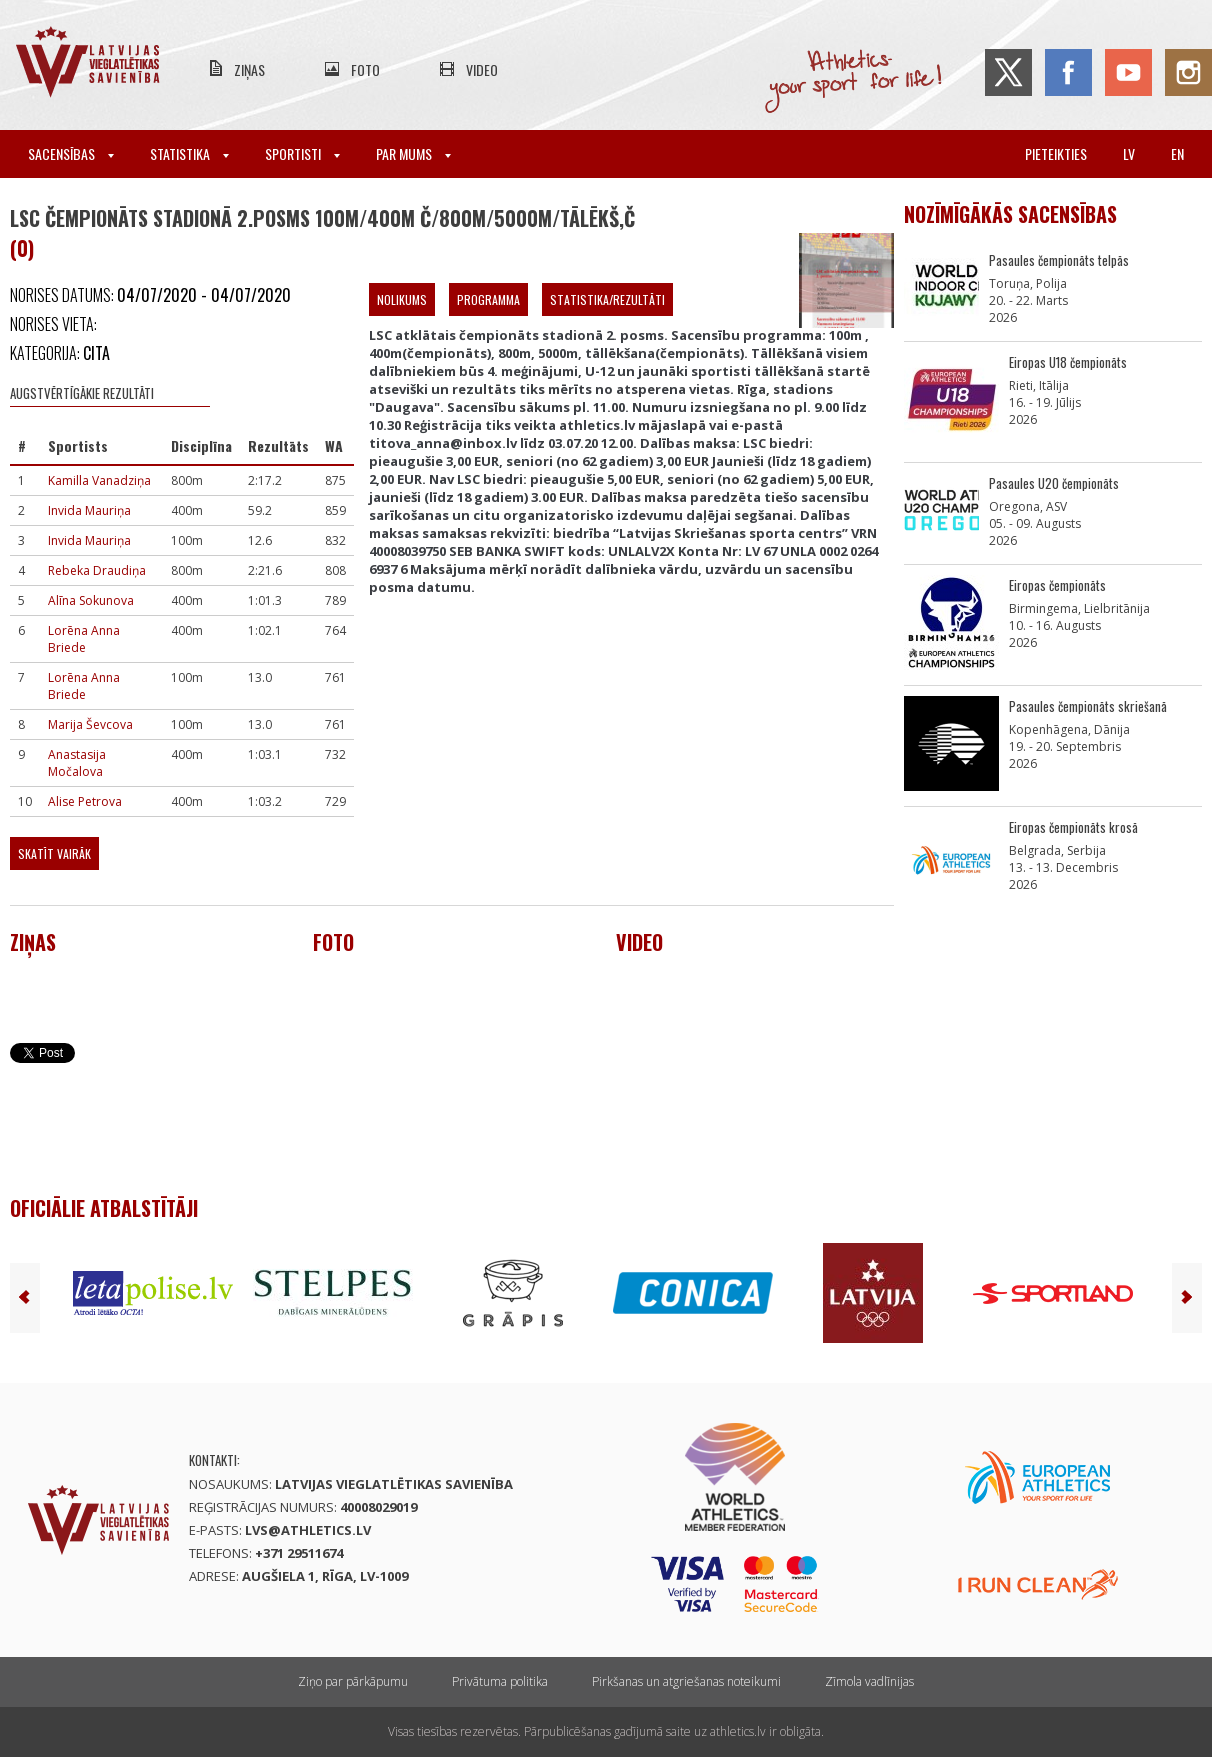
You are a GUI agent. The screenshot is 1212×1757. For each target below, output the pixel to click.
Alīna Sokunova (91, 600)
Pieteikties (1056, 153)
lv (1129, 153)
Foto (365, 69)
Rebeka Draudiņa (97, 570)
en (1177, 153)
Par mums (413, 153)
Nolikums (402, 299)
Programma (488, 299)
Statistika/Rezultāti (607, 299)
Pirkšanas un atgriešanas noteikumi (686, 1681)
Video (482, 69)
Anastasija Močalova (77, 763)
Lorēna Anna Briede (84, 639)
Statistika (189, 153)
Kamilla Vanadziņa (99, 480)
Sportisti (302, 153)
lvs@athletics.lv (308, 1530)
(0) (22, 248)
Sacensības (71, 153)
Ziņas (249, 69)
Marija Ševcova (90, 724)
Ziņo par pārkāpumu (353, 1681)
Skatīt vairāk (54, 853)
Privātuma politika (500, 1681)
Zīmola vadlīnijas (869, 1681)
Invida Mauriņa (89, 510)
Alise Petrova (85, 801)
